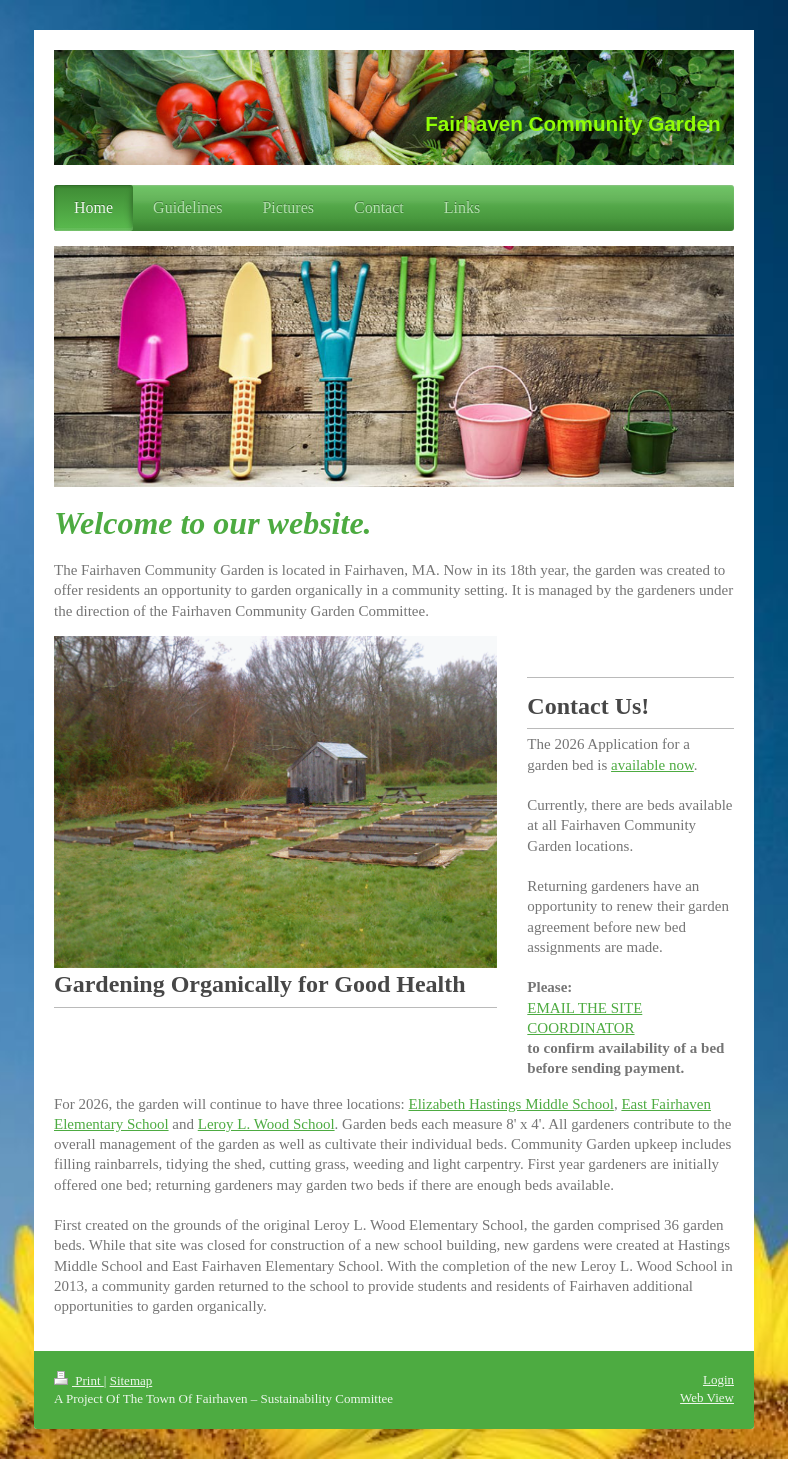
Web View (707, 1397)
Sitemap (131, 1380)
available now (652, 765)
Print (79, 1380)
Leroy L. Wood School (266, 1124)
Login (718, 1379)
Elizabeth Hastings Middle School (511, 1104)
